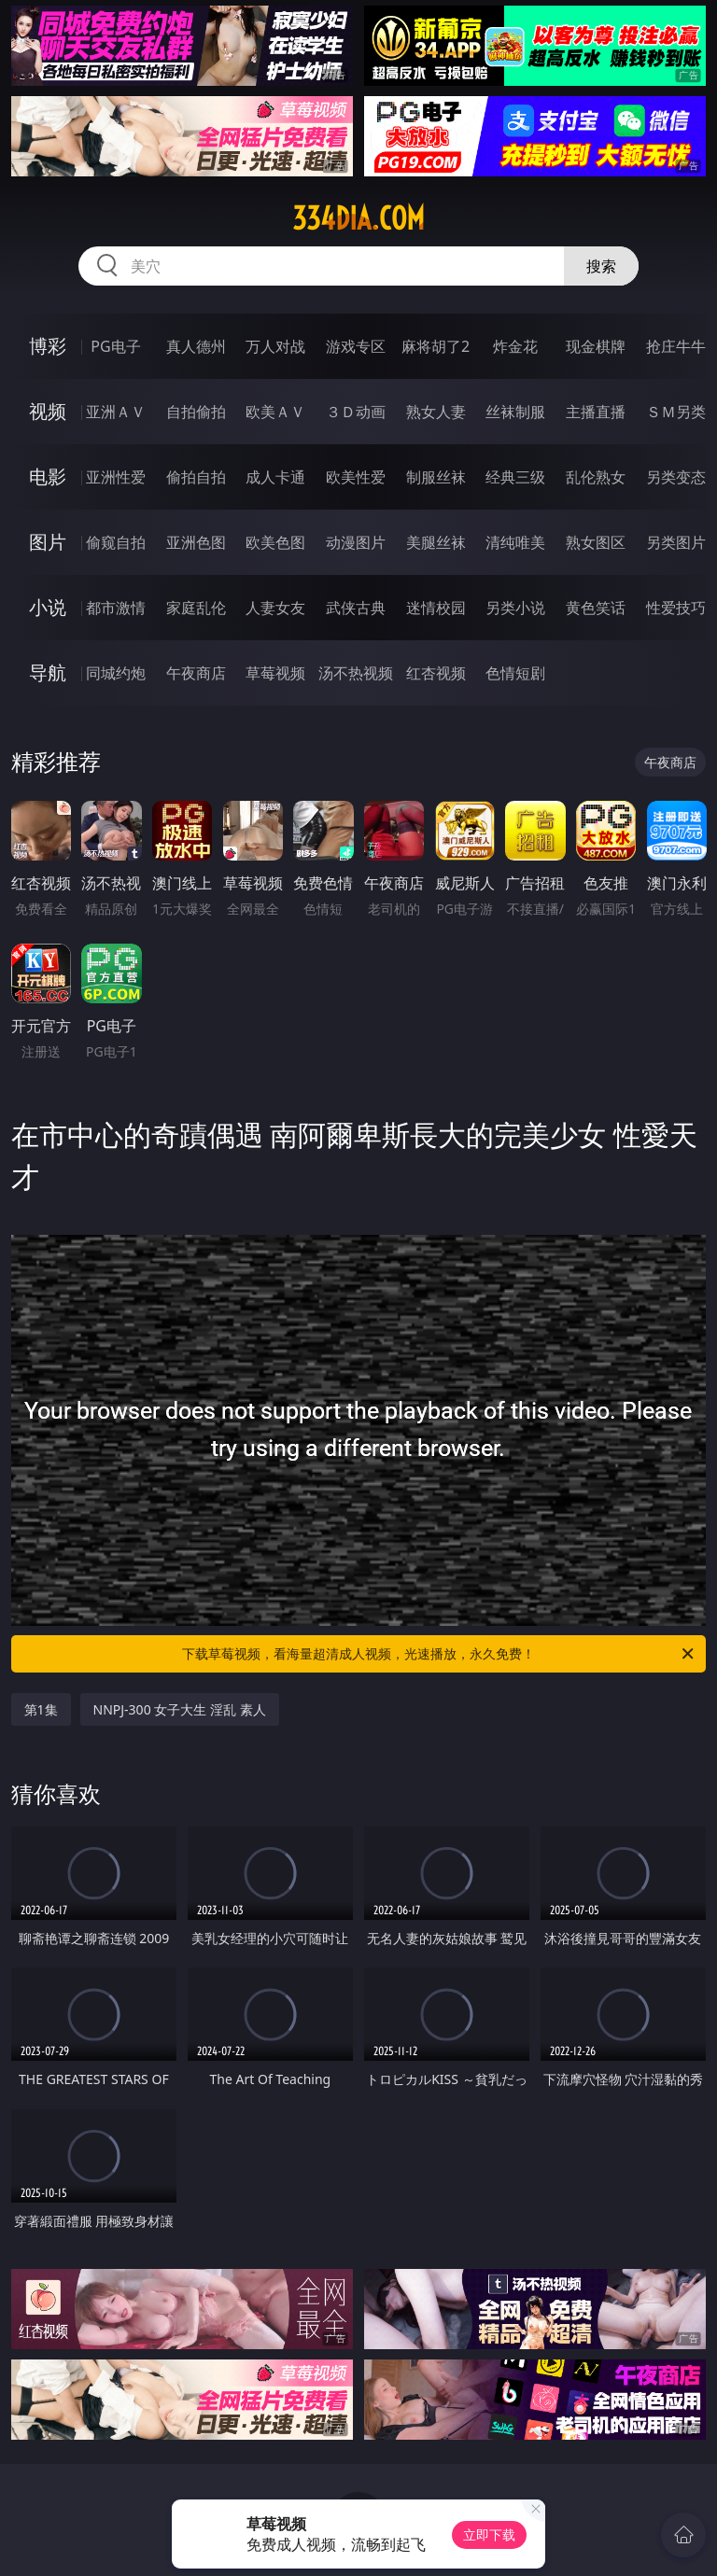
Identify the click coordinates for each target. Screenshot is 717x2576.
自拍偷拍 (196, 411)
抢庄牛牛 (676, 346)
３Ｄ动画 (356, 411)
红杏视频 (436, 673)
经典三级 (515, 477)
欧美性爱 (356, 477)
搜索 (601, 266)
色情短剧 (515, 673)
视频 (47, 411)
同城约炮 (116, 673)
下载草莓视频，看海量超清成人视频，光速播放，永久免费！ (439, 1654)
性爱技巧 (676, 607)
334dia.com (358, 218)
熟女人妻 (436, 411)
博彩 (47, 345)
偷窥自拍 (116, 542)
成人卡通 (275, 477)
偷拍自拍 (196, 477)
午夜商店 (196, 673)
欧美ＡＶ (275, 411)
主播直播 (596, 411)
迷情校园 (436, 607)
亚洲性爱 (116, 477)
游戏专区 (356, 346)
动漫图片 (356, 542)
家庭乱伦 (196, 607)
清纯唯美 (515, 542)
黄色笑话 (596, 607)
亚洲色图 (196, 542)
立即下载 (489, 2534)
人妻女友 (275, 607)
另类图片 (676, 542)
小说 (47, 607)
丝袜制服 (515, 411)
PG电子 (115, 346)
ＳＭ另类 (676, 411)
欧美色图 (275, 542)
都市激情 (116, 607)
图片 (47, 541)
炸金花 (515, 346)
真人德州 (196, 346)
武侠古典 (356, 607)
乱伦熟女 (596, 477)
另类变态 (676, 477)
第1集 (41, 1709)
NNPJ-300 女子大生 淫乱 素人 (179, 1709)
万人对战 (275, 346)
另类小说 (515, 607)
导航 (47, 672)
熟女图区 (596, 542)
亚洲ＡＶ (116, 411)
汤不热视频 (355, 673)
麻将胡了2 (435, 346)
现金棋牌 (596, 346)
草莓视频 (275, 673)
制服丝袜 (436, 477)
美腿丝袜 (436, 542)
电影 (47, 476)
